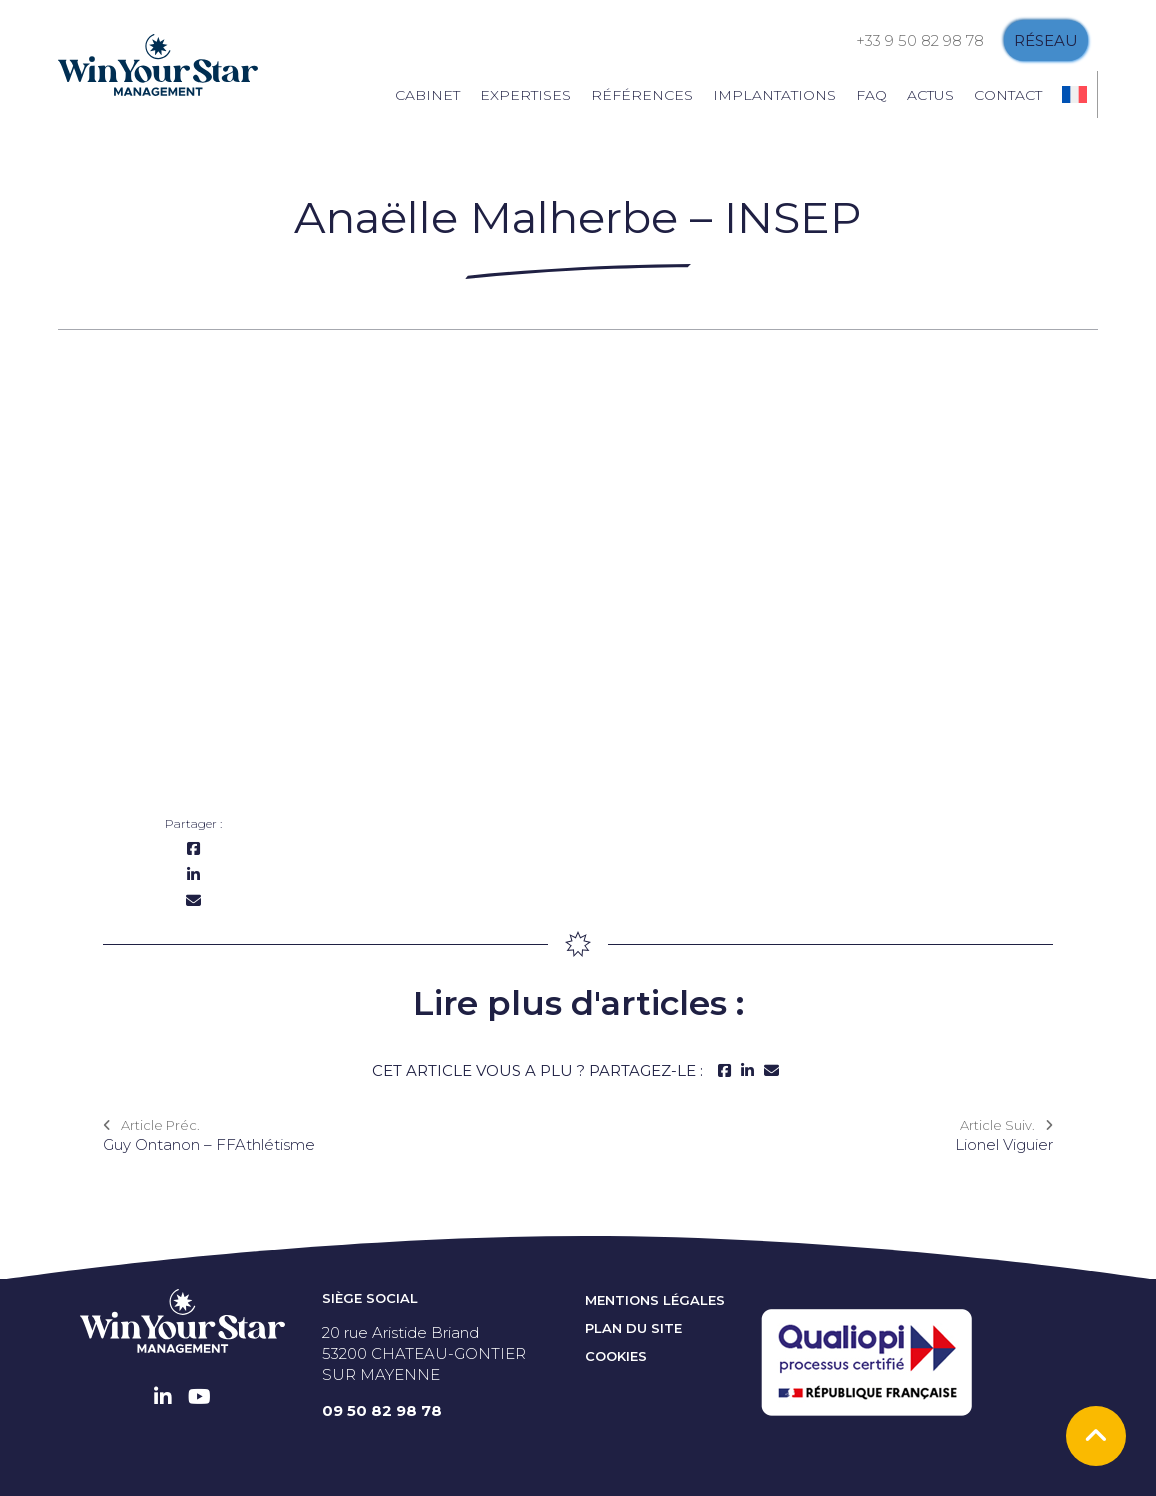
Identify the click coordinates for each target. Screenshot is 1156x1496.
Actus (930, 95)
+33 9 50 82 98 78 (920, 40)
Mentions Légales (655, 1300)
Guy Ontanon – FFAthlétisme (209, 1144)
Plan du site (633, 1328)
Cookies (616, 1356)
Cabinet (427, 95)
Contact (1008, 95)
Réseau (1046, 40)
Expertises (525, 95)
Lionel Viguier (1004, 1144)
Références (642, 95)
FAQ (871, 95)
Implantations (774, 95)
